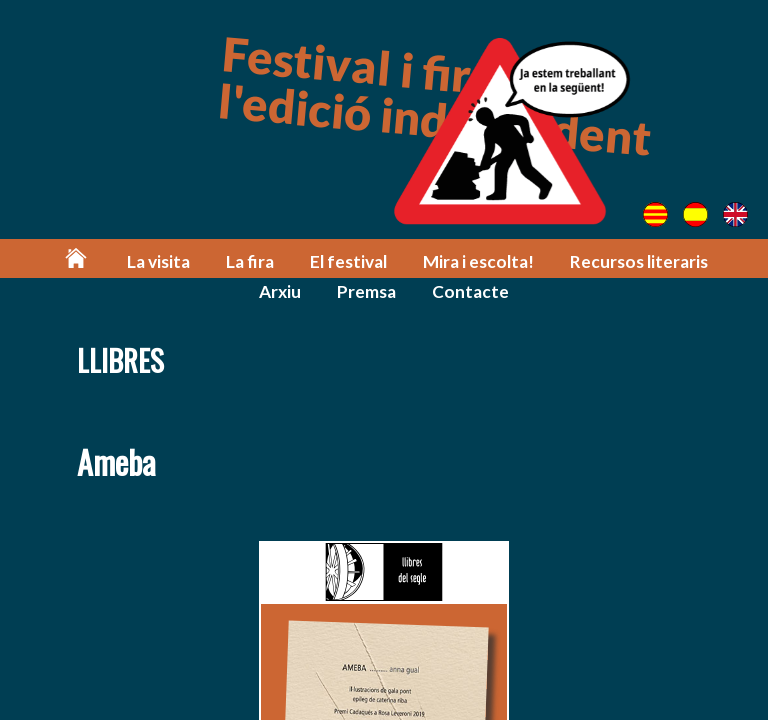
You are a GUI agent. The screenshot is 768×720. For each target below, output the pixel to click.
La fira (250, 261)
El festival (348, 261)
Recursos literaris (639, 261)
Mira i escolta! (478, 261)
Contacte (470, 291)
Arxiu (280, 291)
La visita (158, 261)
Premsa (366, 291)
